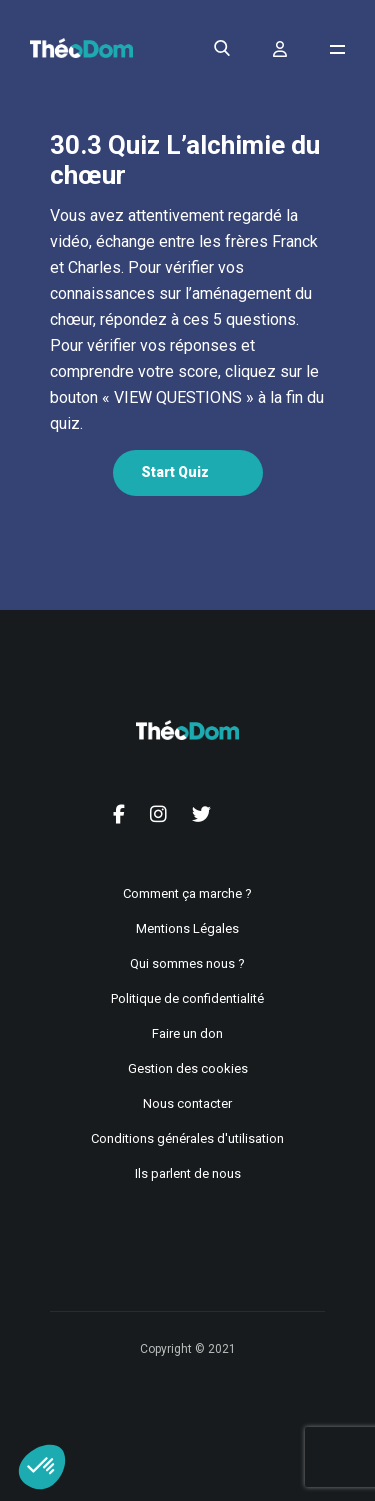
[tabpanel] (187, 320)
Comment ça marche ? (187, 893)
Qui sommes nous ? (187, 963)
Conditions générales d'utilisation (187, 1138)
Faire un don (187, 1033)
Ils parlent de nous (188, 1173)
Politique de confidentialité (187, 998)
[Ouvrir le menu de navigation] (337, 49)
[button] (42, 1467)
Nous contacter (187, 1103)
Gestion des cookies (188, 1068)
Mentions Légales (187, 928)
